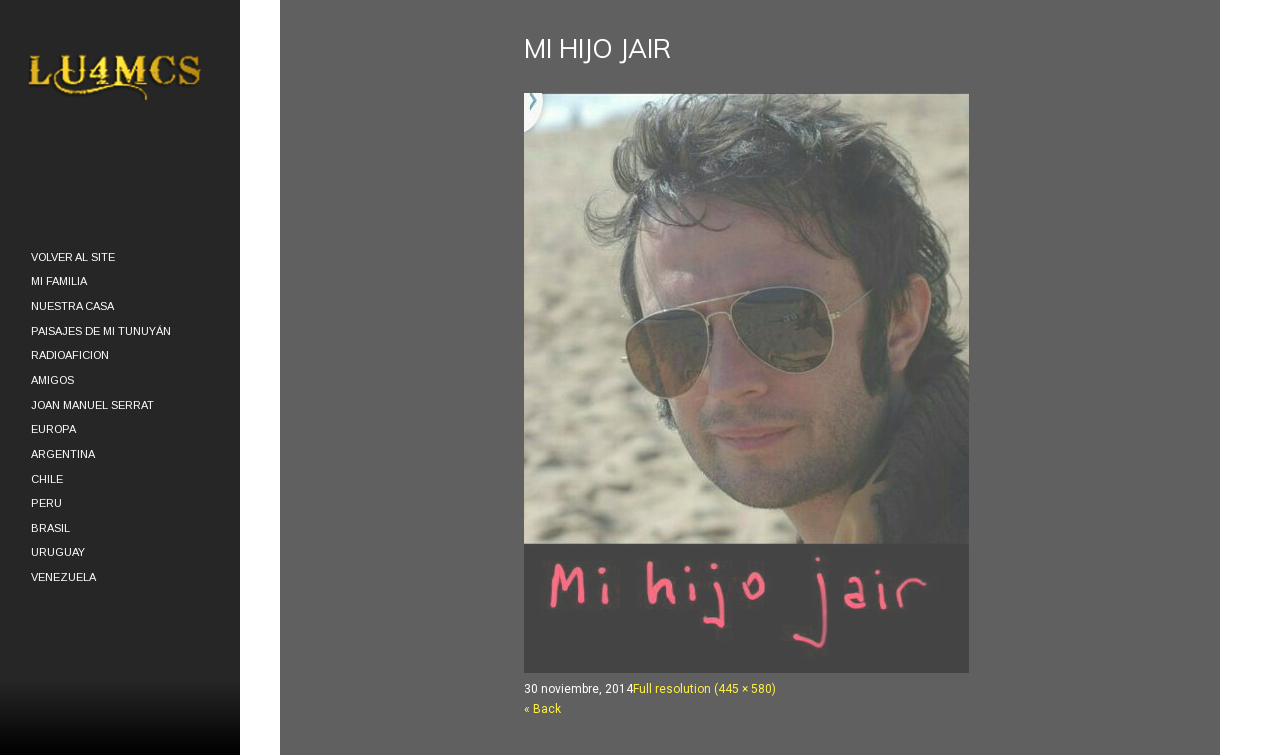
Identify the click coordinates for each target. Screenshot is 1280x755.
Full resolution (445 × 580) (704, 689)
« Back (542, 709)
